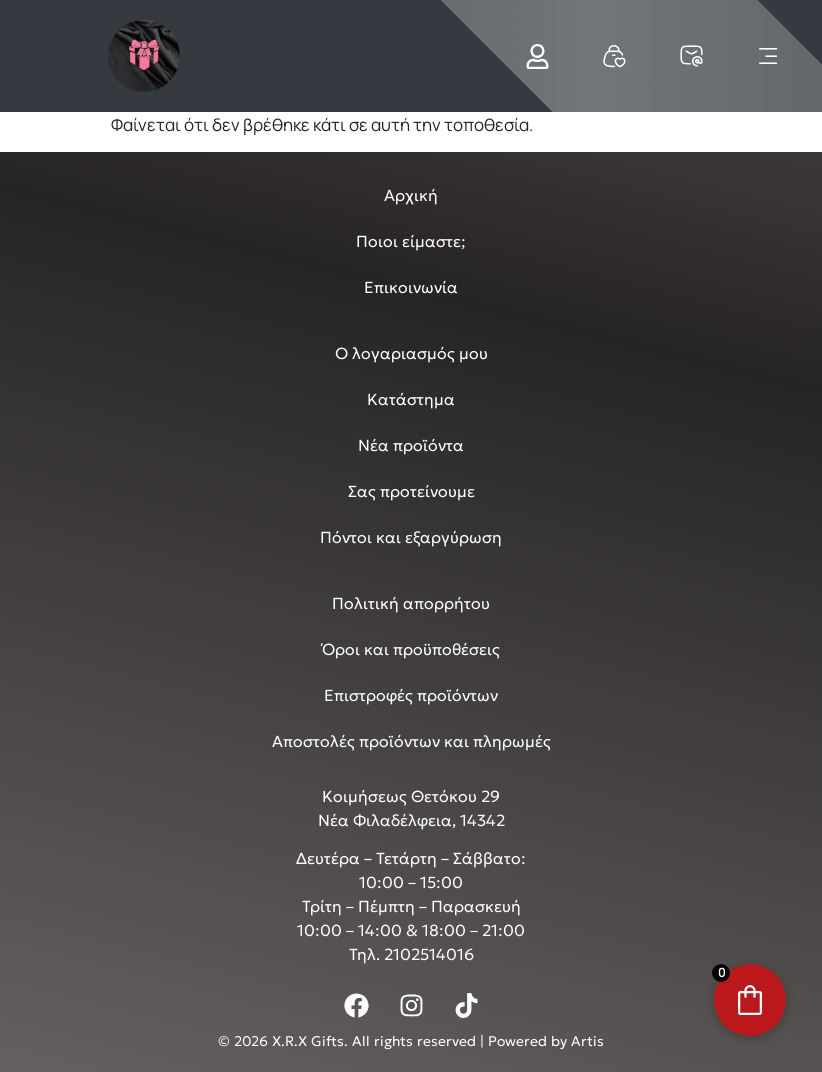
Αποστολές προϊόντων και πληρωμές (411, 741)
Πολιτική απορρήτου (411, 603)
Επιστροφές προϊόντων (411, 695)
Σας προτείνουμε (411, 491)
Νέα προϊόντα (411, 445)
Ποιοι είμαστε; (411, 241)
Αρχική (411, 195)
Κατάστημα (411, 399)
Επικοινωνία (411, 287)
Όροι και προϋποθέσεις (411, 649)
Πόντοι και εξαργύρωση (411, 537)
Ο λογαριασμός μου (411, 353)
